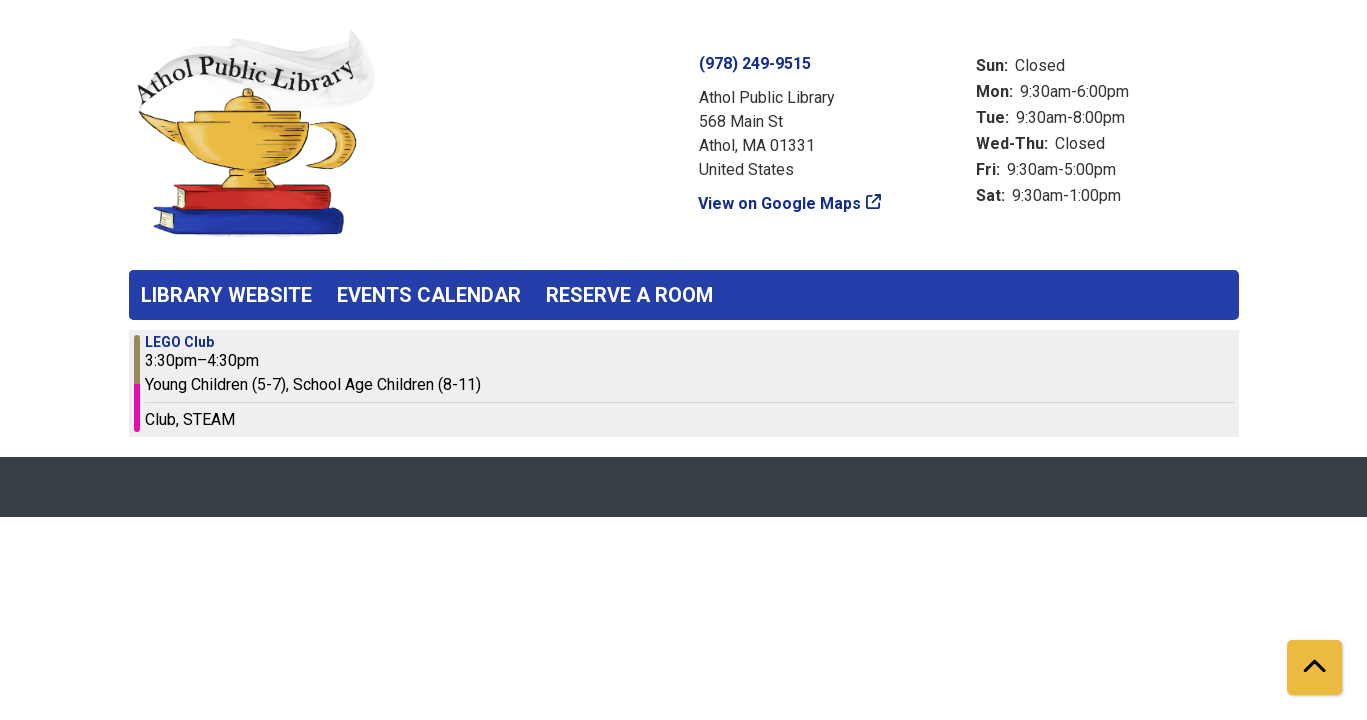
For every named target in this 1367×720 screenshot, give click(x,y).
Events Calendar (429, 295)
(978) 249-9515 (755, 63)
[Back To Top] (1314, 667)
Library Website (226, 295)
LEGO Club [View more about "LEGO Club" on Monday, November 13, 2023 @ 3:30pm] (179, 342)
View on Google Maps (780, 203)
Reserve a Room (629, 295)
